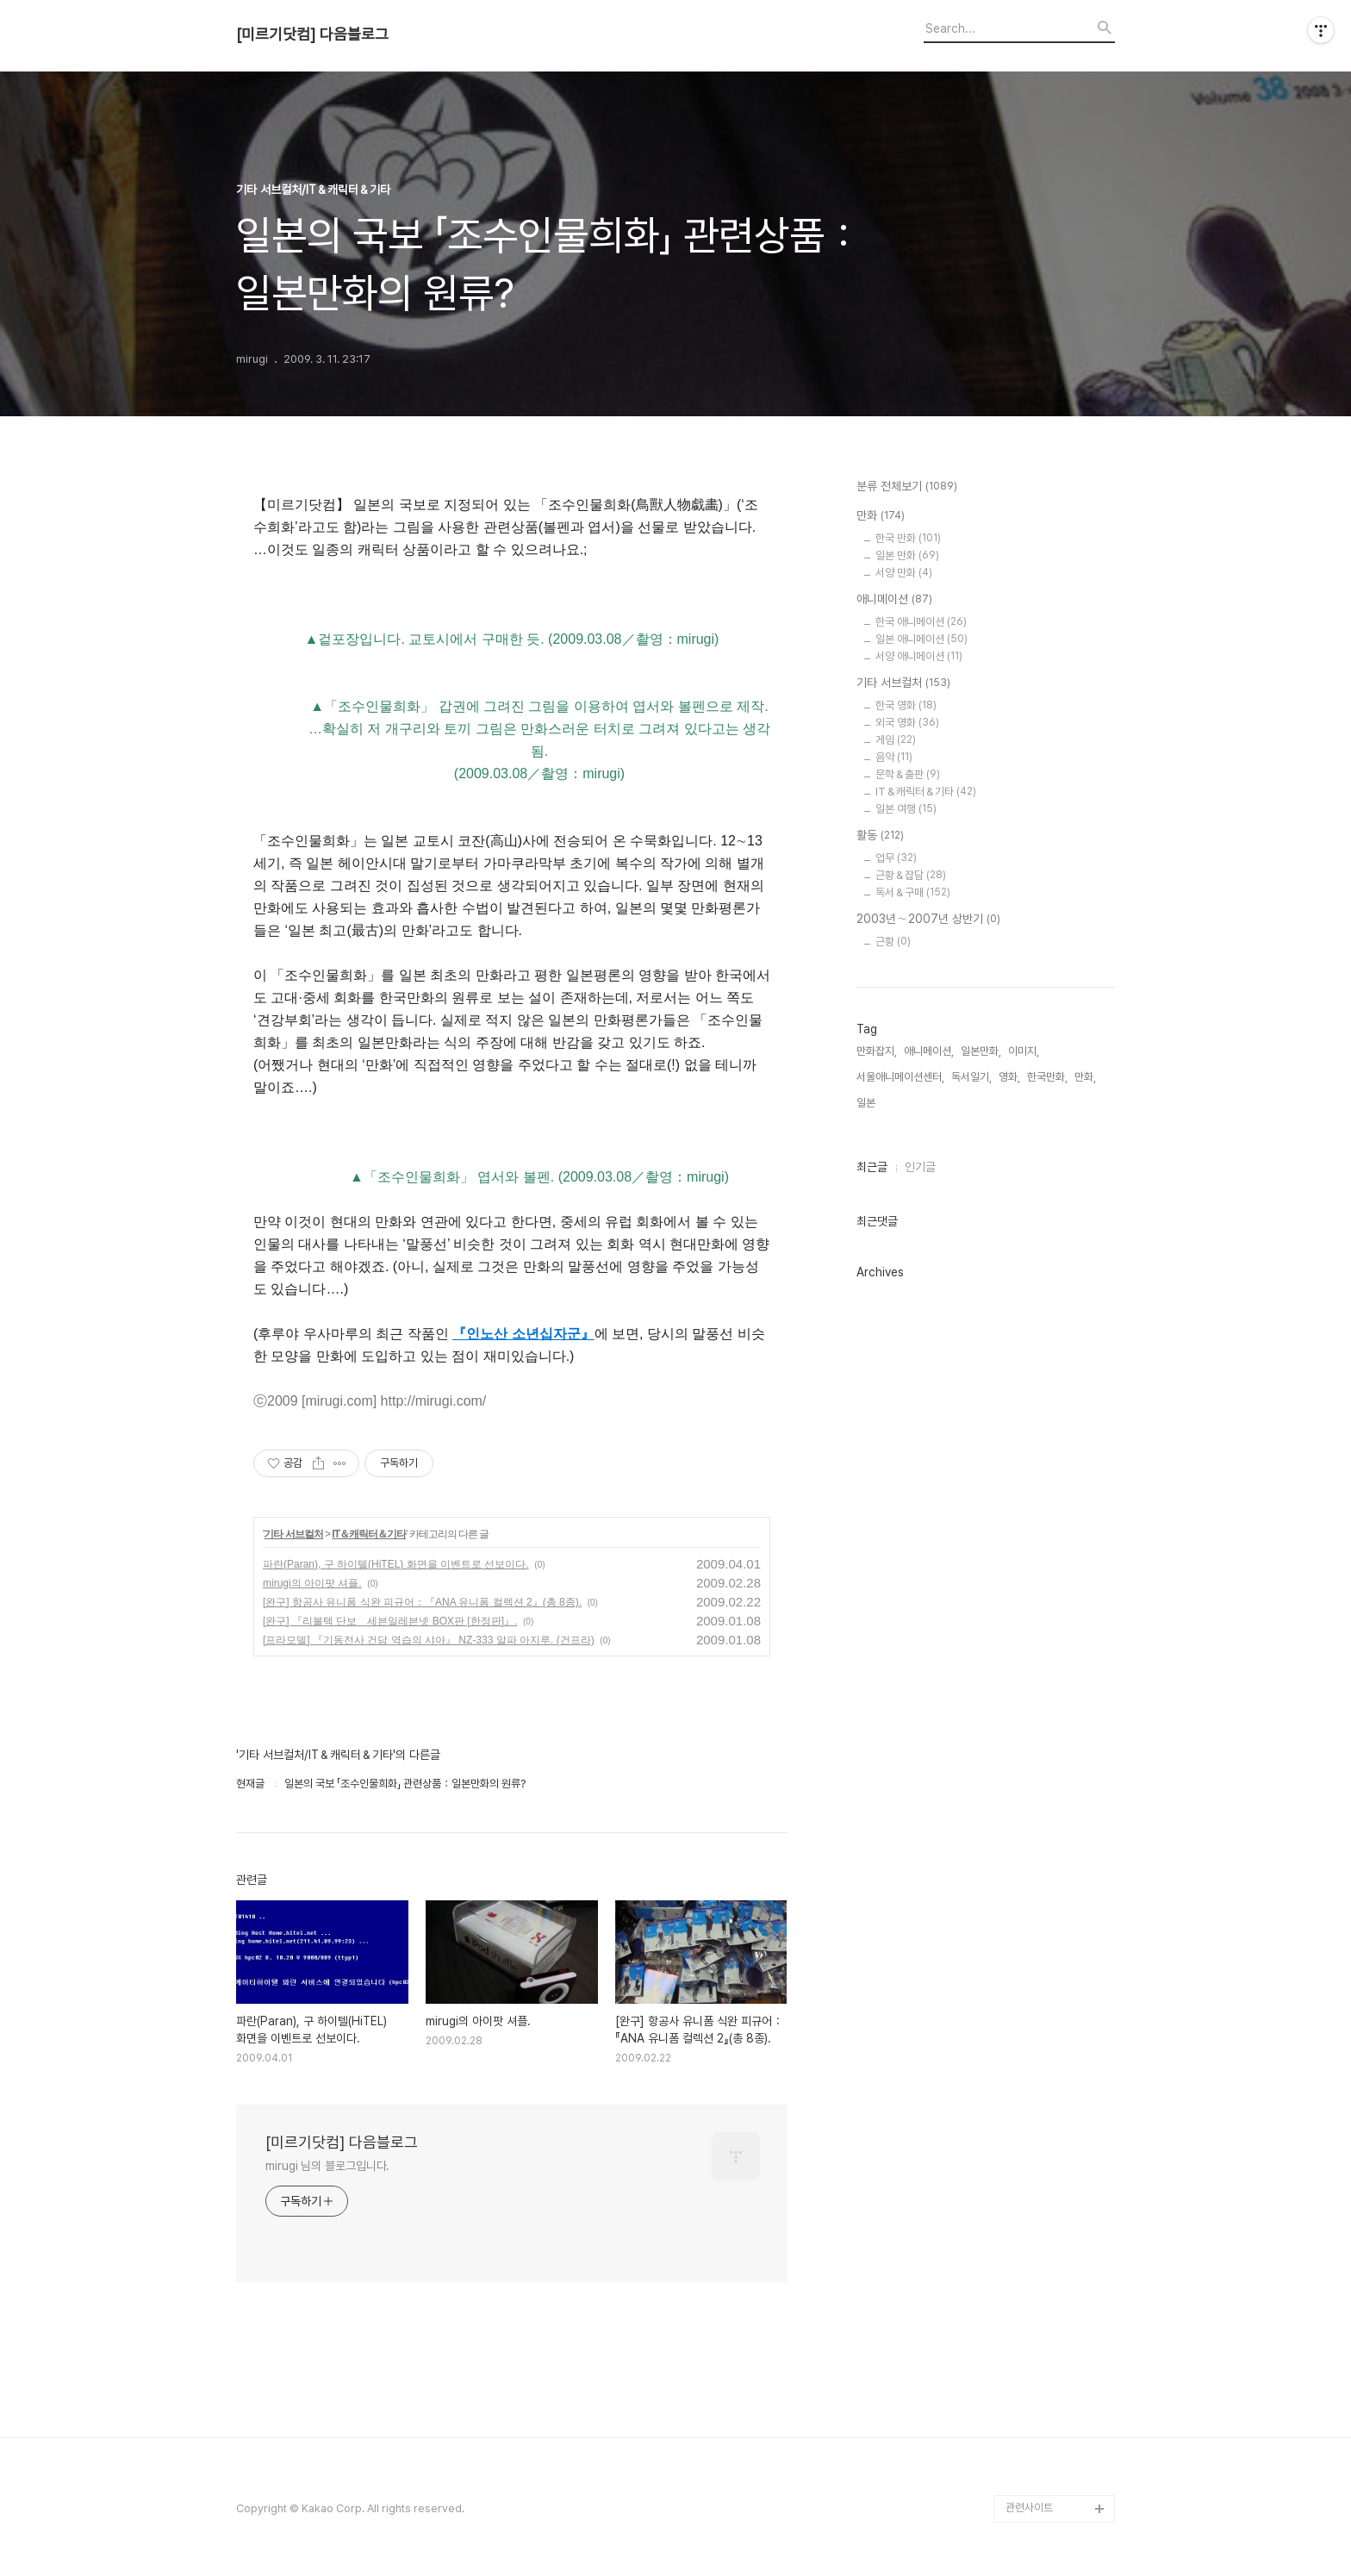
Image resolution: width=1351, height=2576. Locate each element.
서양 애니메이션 (918, 656)
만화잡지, (876, 1051)
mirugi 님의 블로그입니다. (327, 2166)
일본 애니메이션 (921, 639)
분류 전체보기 (906, 487)
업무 (896, 857)
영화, (1009, 1076)
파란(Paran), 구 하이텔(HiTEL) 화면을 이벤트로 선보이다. (396, 1564)
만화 (880, 516)
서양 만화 (903, 572)
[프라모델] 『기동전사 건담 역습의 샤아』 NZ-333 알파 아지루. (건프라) (429, 1640)
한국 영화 (906, 705)
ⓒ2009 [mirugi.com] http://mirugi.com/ (369, 1401)
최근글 (871, 1167)
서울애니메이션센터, (900, 1076)
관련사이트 (1029, 2507)
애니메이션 (894, 599)
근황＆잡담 (910, 875)
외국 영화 (907, 722)
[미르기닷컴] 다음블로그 (312, 34)
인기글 (920, 1167)
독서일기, (971, 1076)
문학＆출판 (907, 774)
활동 (880, 836)
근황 (893, 941)
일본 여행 (906, 808)
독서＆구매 (912, 892)
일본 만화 (907, 555)
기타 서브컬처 (293, 1534)
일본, (867, 1102)
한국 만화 (908, 538)
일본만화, (981, 1051)
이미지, (1023, 1051)
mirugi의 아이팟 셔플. (312, 1583)
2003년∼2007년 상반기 (928, 919)
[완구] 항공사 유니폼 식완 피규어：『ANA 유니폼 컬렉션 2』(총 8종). (422, 1602)
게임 (895, 739)
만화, (1085, 1076)
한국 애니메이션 (921, 621)
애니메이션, (929, 1051)
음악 (893, 757)
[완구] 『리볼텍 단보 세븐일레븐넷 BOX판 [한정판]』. (390, 1621)
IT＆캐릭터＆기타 (369, 1534)
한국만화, (1047, 1076)
